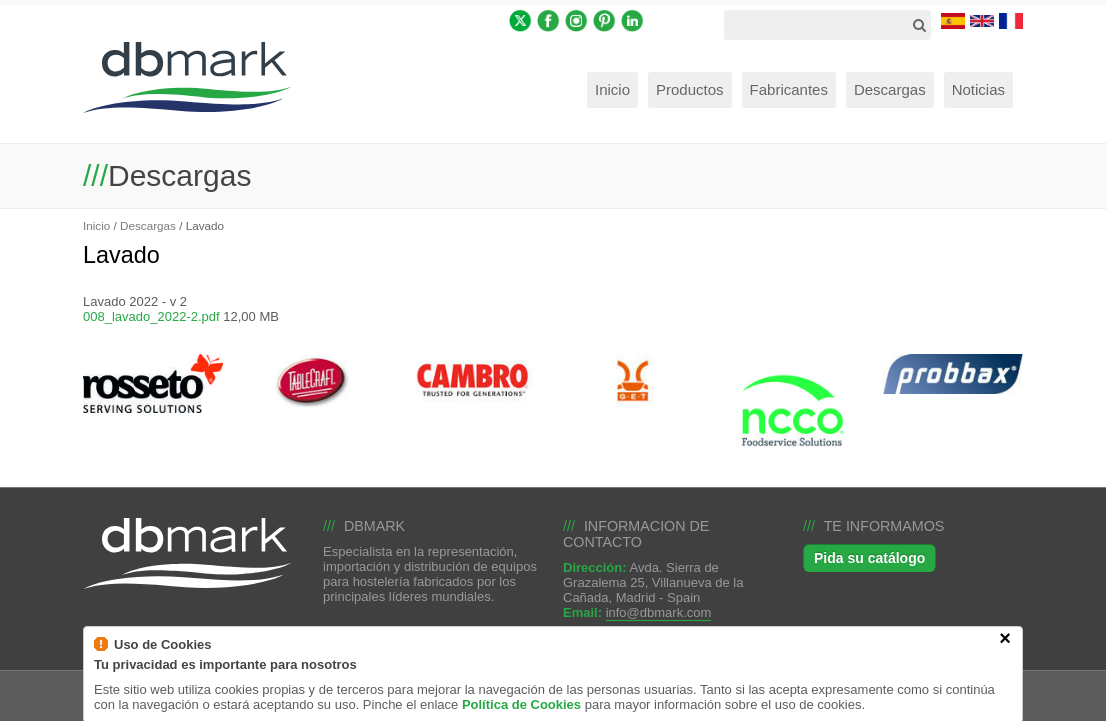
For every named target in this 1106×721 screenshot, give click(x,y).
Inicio (96, 225)
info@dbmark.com (659, 612)
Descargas (148, 225)
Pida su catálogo (869, 558)
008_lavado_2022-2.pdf (151, 316)
